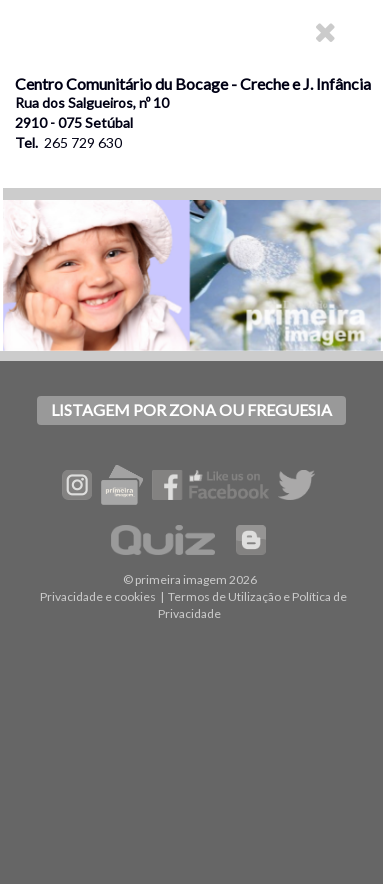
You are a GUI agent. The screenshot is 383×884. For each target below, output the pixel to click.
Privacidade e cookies (98, 596)
